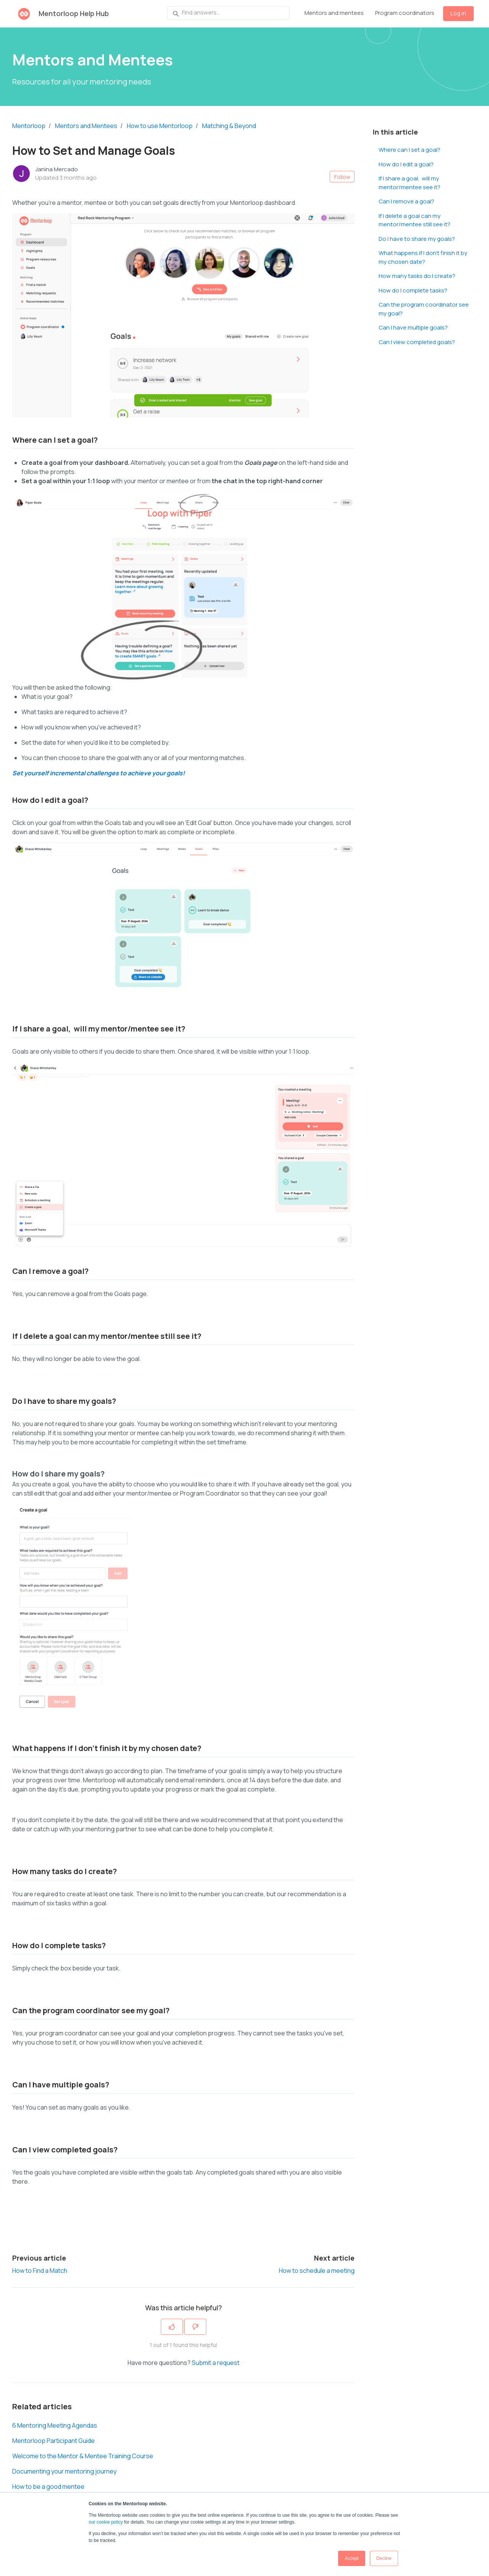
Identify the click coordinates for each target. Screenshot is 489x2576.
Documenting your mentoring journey (64, 2471)
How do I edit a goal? (406, 164)
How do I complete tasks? (413, 290)
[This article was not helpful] (195, 2327)
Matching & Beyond (229, 126)
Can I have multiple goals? (413, 327)
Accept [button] (352, 2558)
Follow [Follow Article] (342, 176)
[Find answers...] (228, 13)
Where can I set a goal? (409, 150)
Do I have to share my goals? (417, 239)
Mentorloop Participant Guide (53, 2440)
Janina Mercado (56, 169)
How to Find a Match (39, 2270)
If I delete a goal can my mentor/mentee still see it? (414, 220)
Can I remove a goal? (406, 201)
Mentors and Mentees (86, 126)
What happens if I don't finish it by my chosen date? (423, 257)
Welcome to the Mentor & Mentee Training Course (82, 2456)
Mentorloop (28, 126)
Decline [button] (384, 2558)
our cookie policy (106, 2522)
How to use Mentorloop (160, 126)
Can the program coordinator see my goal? (424, 308)
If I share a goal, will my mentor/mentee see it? (409, 182)
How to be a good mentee (48, 2486)
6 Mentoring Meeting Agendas (54, 2425)
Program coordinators (404, 13)
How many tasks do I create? (417, 276)
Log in (458, 13)
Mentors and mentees (334, 13)
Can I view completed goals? (417, 342)
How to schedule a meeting (317, 2270)
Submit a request (216, 2362)
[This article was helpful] (172, 2327)
